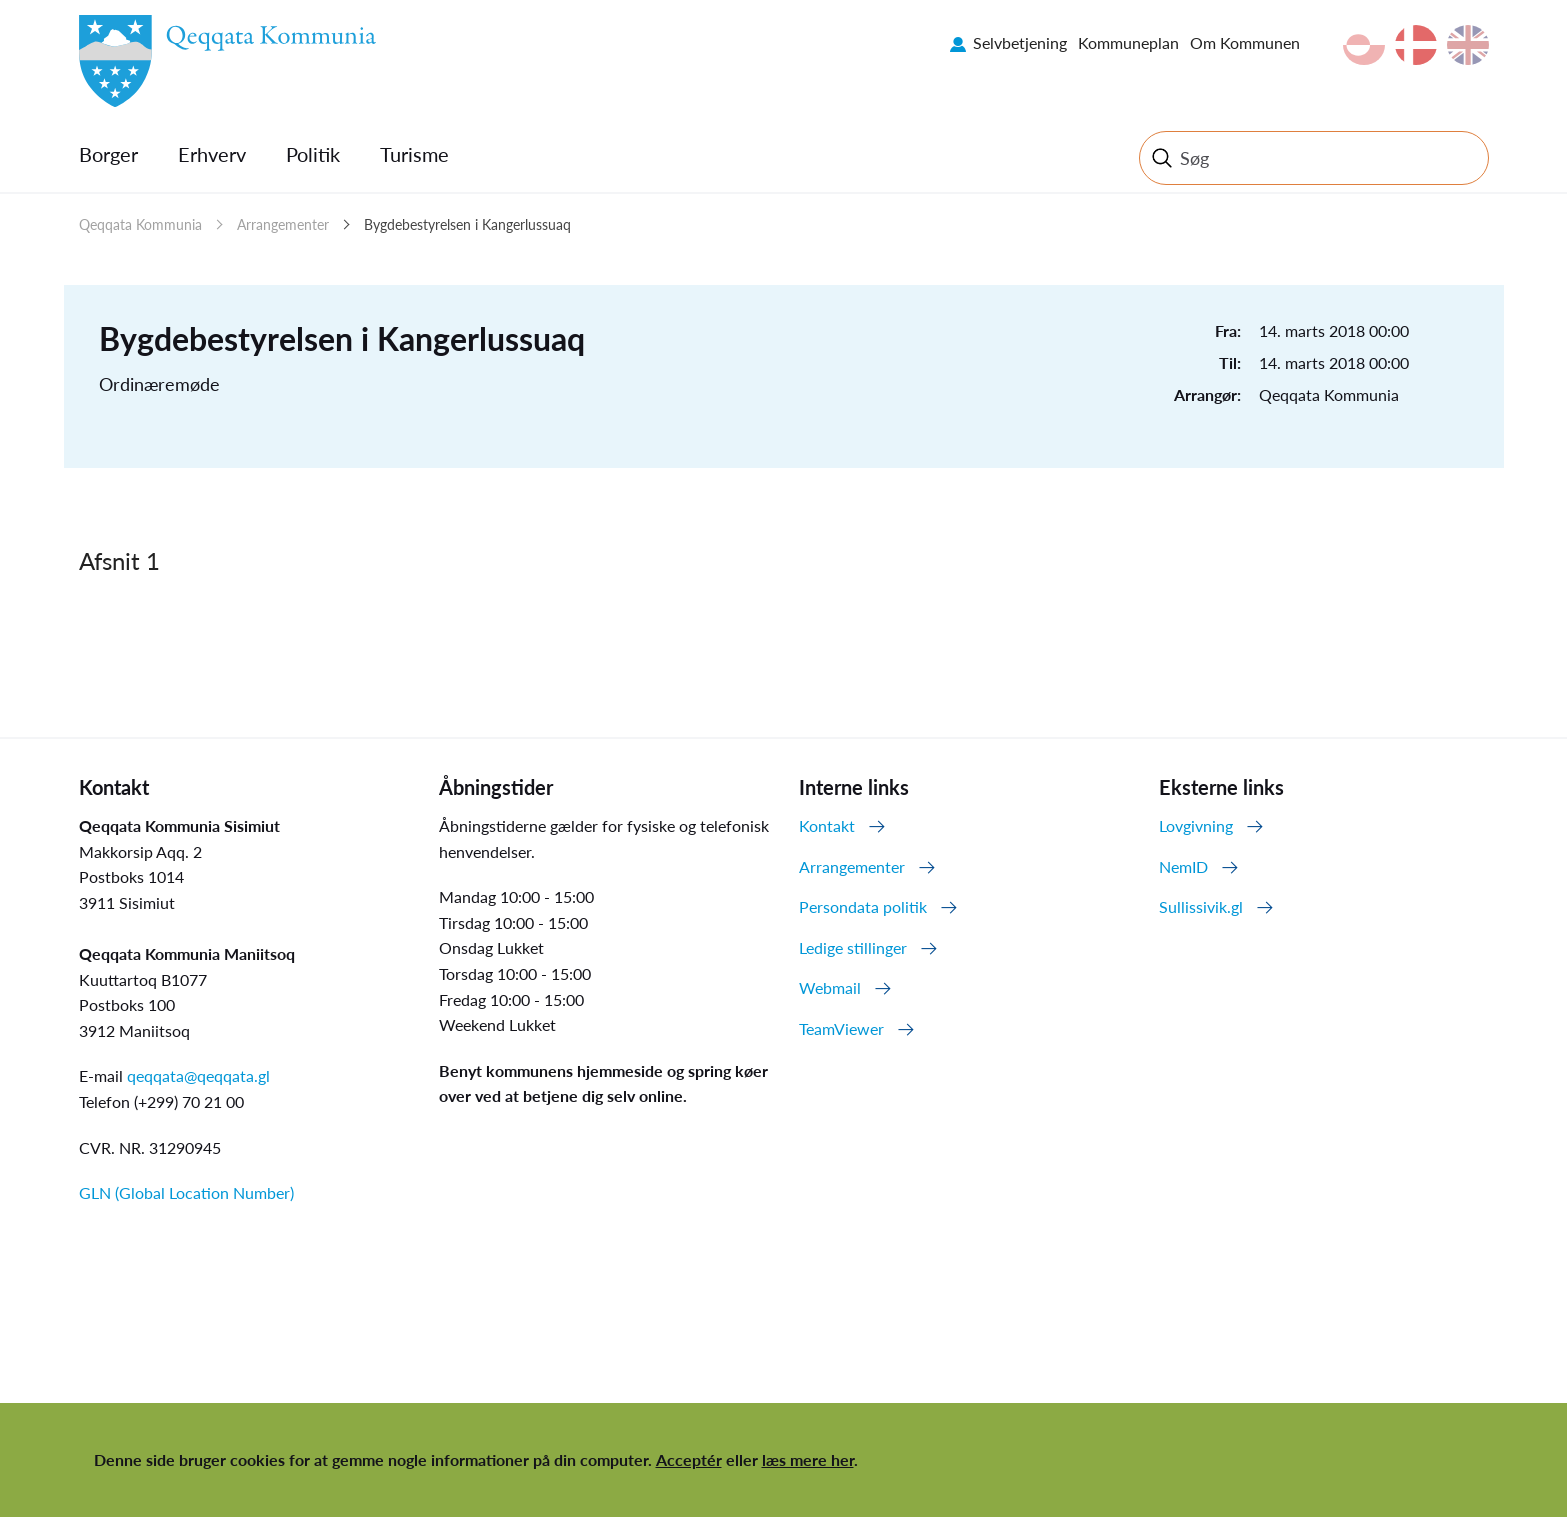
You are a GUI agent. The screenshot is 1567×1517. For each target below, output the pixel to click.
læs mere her (808, 1459)
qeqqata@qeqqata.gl (198, 1075)
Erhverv (212, 154)
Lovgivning (1196, 825)
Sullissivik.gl (1201, 906)
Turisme (414, 154)
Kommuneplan (1128, 42)
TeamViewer (841, 1028)
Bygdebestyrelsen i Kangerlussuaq (467, 224)
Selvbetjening (1020, 42)
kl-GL (1364, 45)
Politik (313, 154)
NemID (1183, 866)
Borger (108, 154)
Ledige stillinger (853, 947)
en (1468, 45)
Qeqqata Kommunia (140, 224)
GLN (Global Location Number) (186, 1192)
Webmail (830, 987)
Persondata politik (863, 906)
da (1416, 45)
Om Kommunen (1245, 42)
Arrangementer (283, 224)
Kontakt (827, 825)
